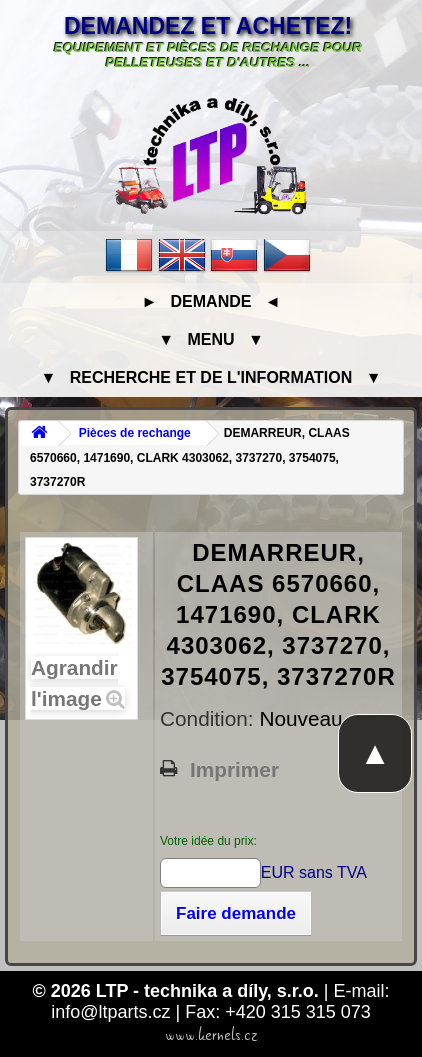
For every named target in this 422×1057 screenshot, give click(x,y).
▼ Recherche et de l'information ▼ (211, 377)
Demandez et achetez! (208, 26)
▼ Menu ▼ (210, 339)
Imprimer (234, 770)
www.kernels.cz (211, 1035)
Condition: (209, 718)
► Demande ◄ (210, 301)
